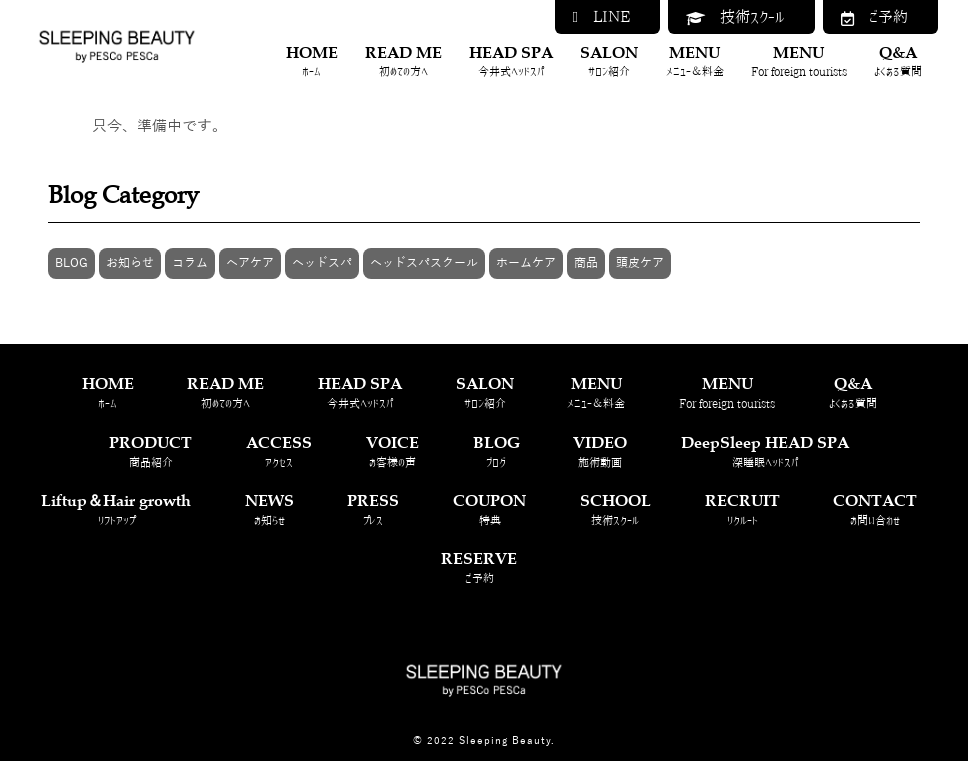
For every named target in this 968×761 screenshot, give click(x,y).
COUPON (489, 509)
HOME (312, 61)
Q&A (898, 61)
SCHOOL (615, 509)
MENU (695, 61)
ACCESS (279, 451)
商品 (586, 263)
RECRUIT (742, 509)
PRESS (373, 509)
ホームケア (526, 263)
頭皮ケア (640, 263)
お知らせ (130, 263)
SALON (609, 61)
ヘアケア (250, 263)
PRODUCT (150, 451)
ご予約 (874, 17)
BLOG (71, 263)
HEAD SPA (511, 61)
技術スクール (735, 17)
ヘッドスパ (322, 263)
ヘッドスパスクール (424, 263)
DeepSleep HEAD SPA (765, 451)
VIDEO (600, 451)
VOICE (392, 451)
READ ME (403, 61)
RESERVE (479, 567)
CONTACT (875, 509)
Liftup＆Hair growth (116, 509)
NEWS (269, 509)
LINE (601, 17)
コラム (190, 263)
